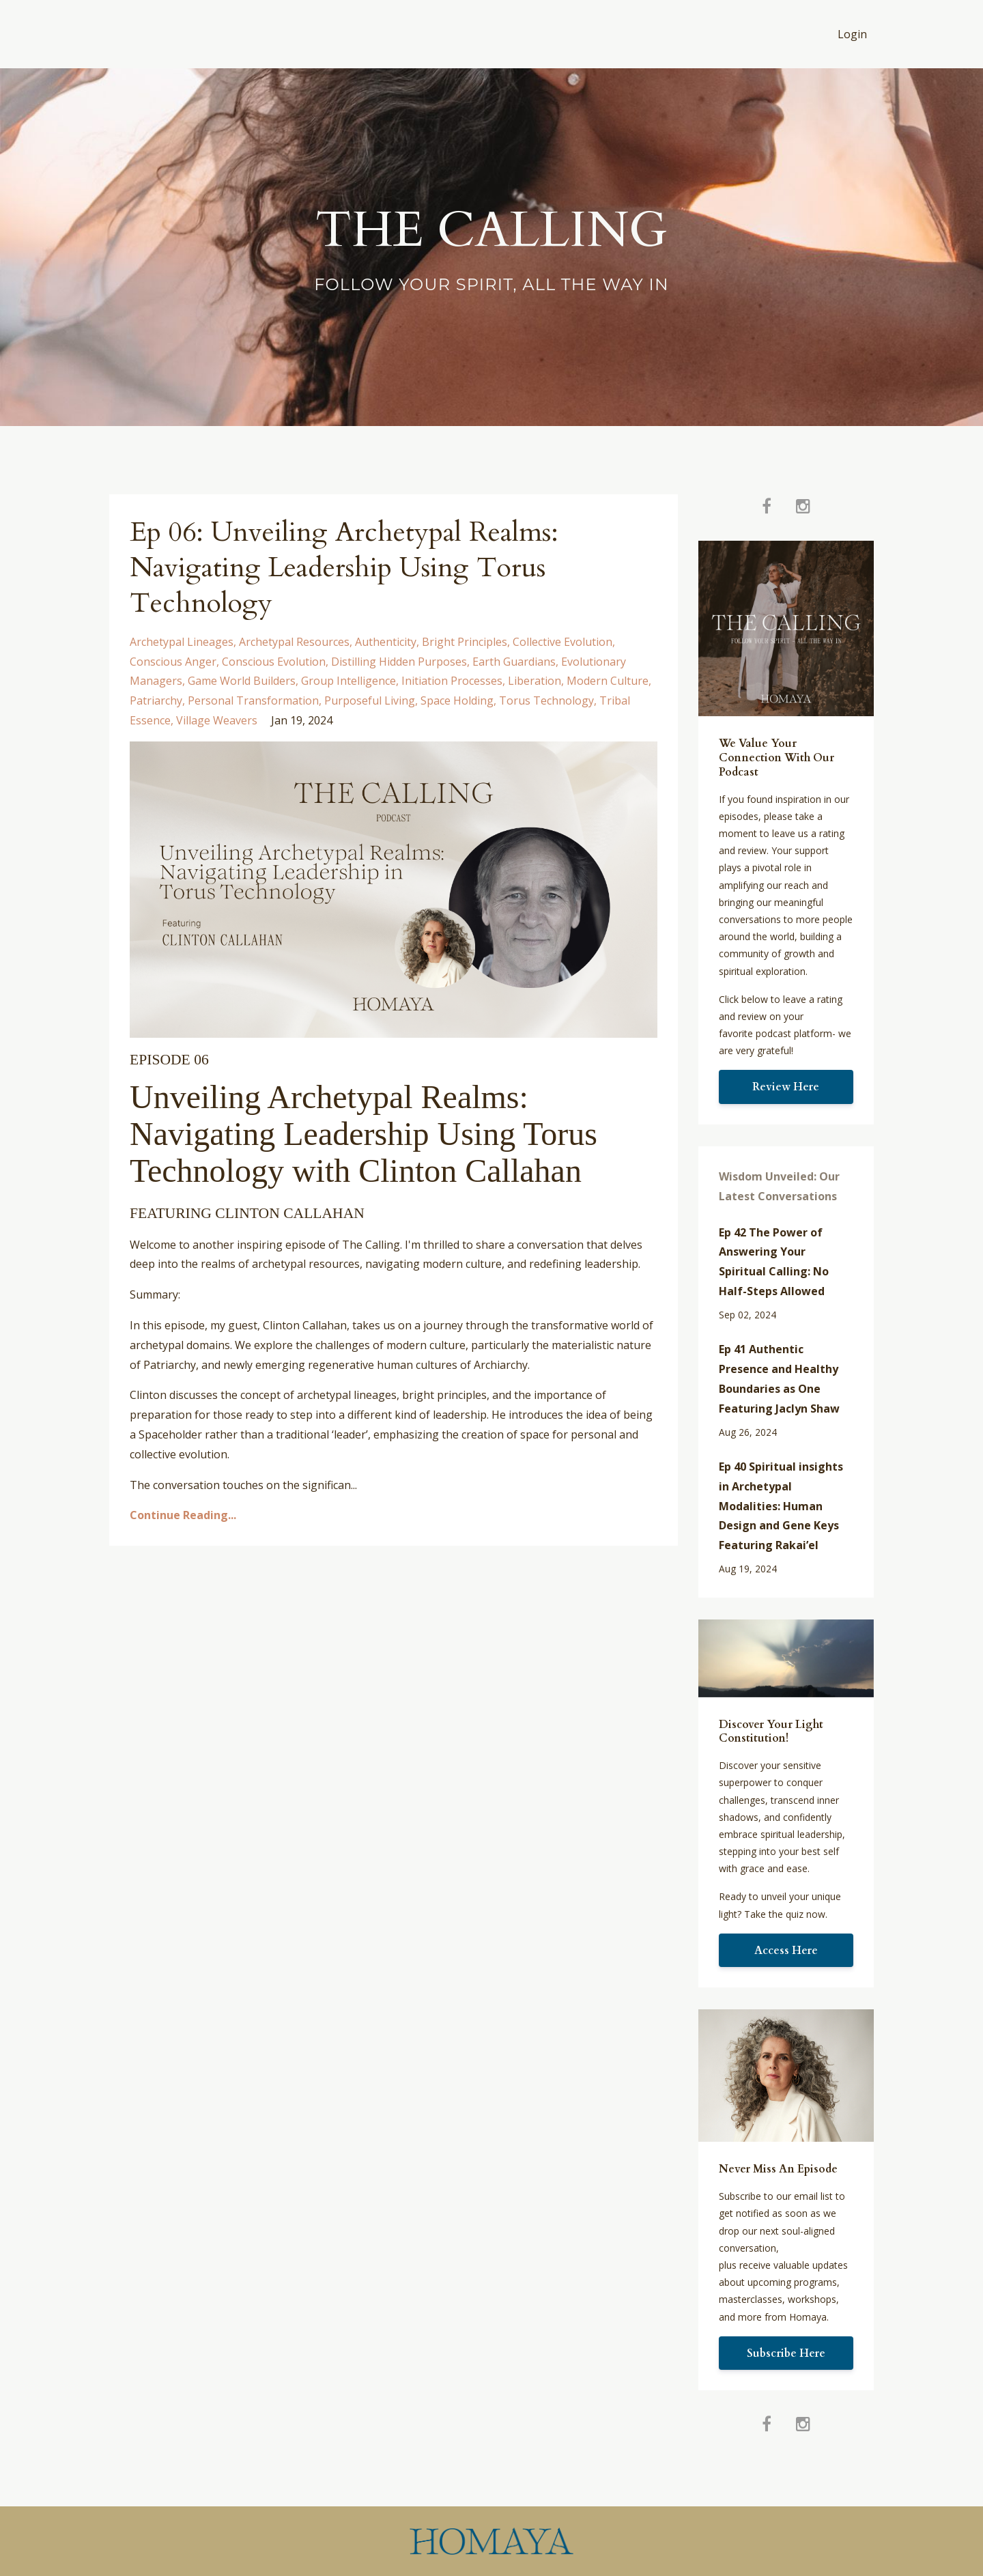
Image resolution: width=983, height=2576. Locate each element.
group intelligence (348, 680)
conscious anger (173, 661)
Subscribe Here (786, 2353)
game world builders (242, 680)
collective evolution (562, 641)
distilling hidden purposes (399, 661)
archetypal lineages (181, 641)
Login (852, 34)
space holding (457, 700)
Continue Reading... (183, 1515)
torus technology (546, 700)
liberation (534, 680)
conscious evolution (274, 661)
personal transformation (253, 700)
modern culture (608, 680)
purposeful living (369, 700)
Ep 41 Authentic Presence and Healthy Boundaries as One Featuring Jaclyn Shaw (779, 1378)
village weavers (216, 720)
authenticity (385, 641)
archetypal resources (294, 641)
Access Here (786, 1950)
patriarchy (156, 700)
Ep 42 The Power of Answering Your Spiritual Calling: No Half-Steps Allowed (774, 1262)
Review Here (785, 1086)
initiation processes (451, 680)
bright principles (464, 641)
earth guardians (514, 661)
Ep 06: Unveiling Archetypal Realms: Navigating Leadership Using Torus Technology (344, 567)
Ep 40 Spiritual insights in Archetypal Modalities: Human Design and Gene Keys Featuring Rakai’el (781, 1506)
